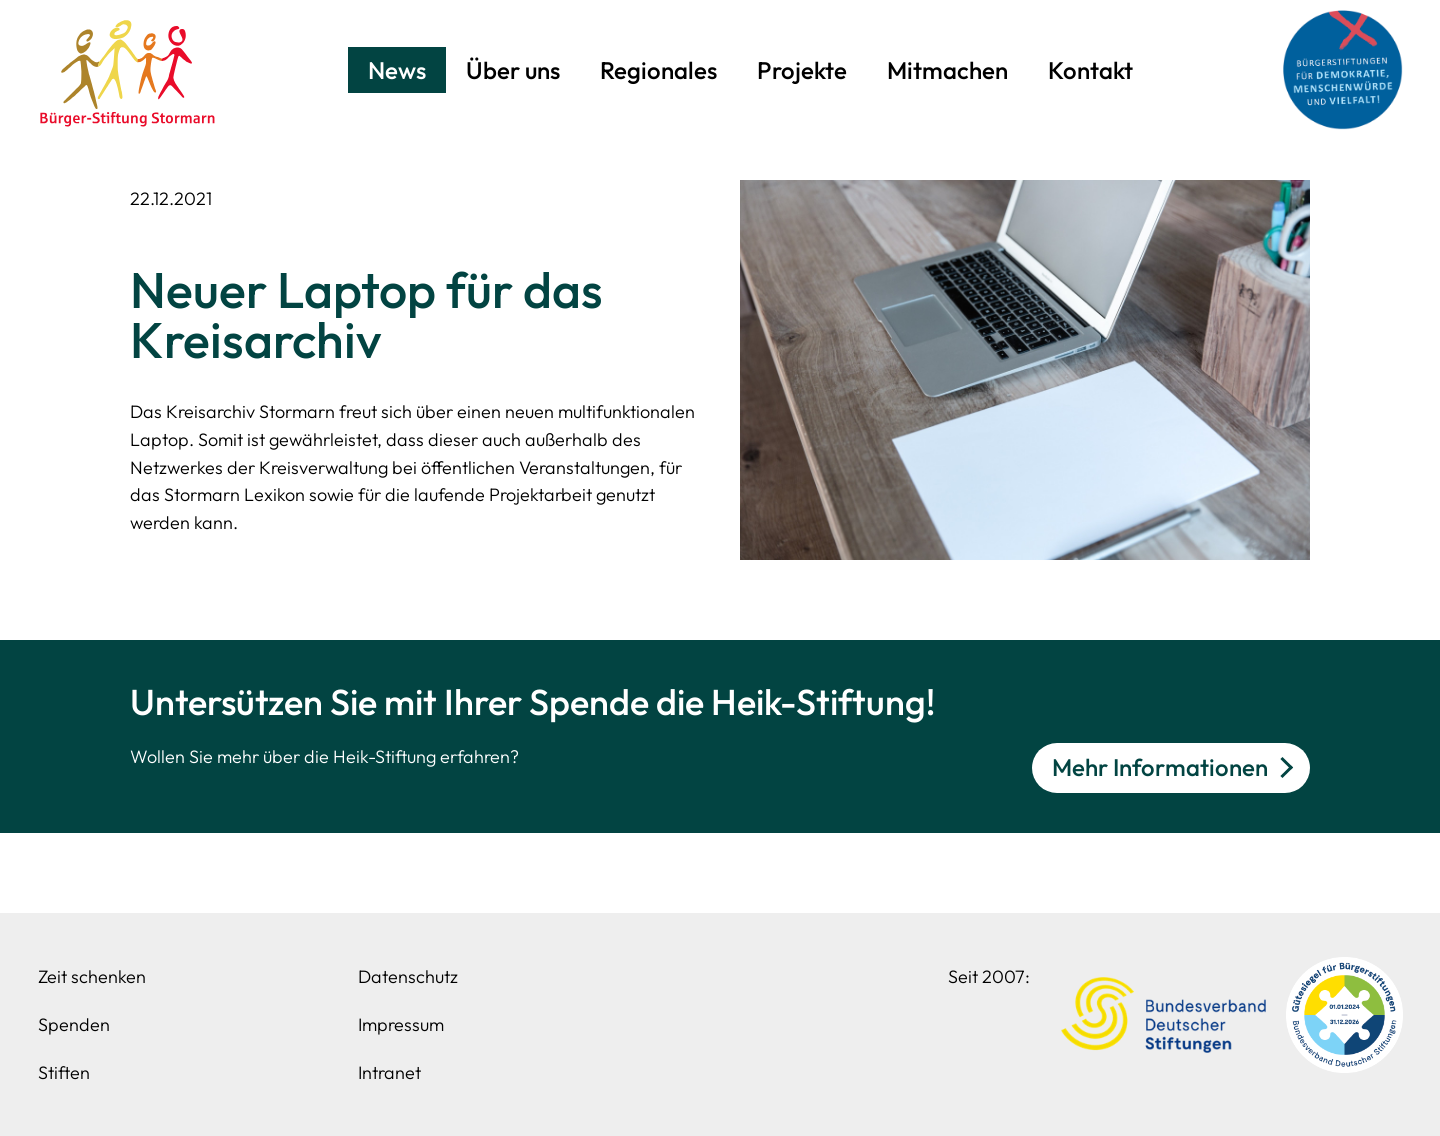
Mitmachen (947, 70)
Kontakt (1090, 70)
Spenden (74, 1024)
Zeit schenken (92, 976)
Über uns (513, 70)
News (397, 70)
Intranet (389, 1072)
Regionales (658, 70)
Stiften (64, 1072)
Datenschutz (408, 976)
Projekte (802, 70)
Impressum (401, 1024)
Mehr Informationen (1160, 767)
